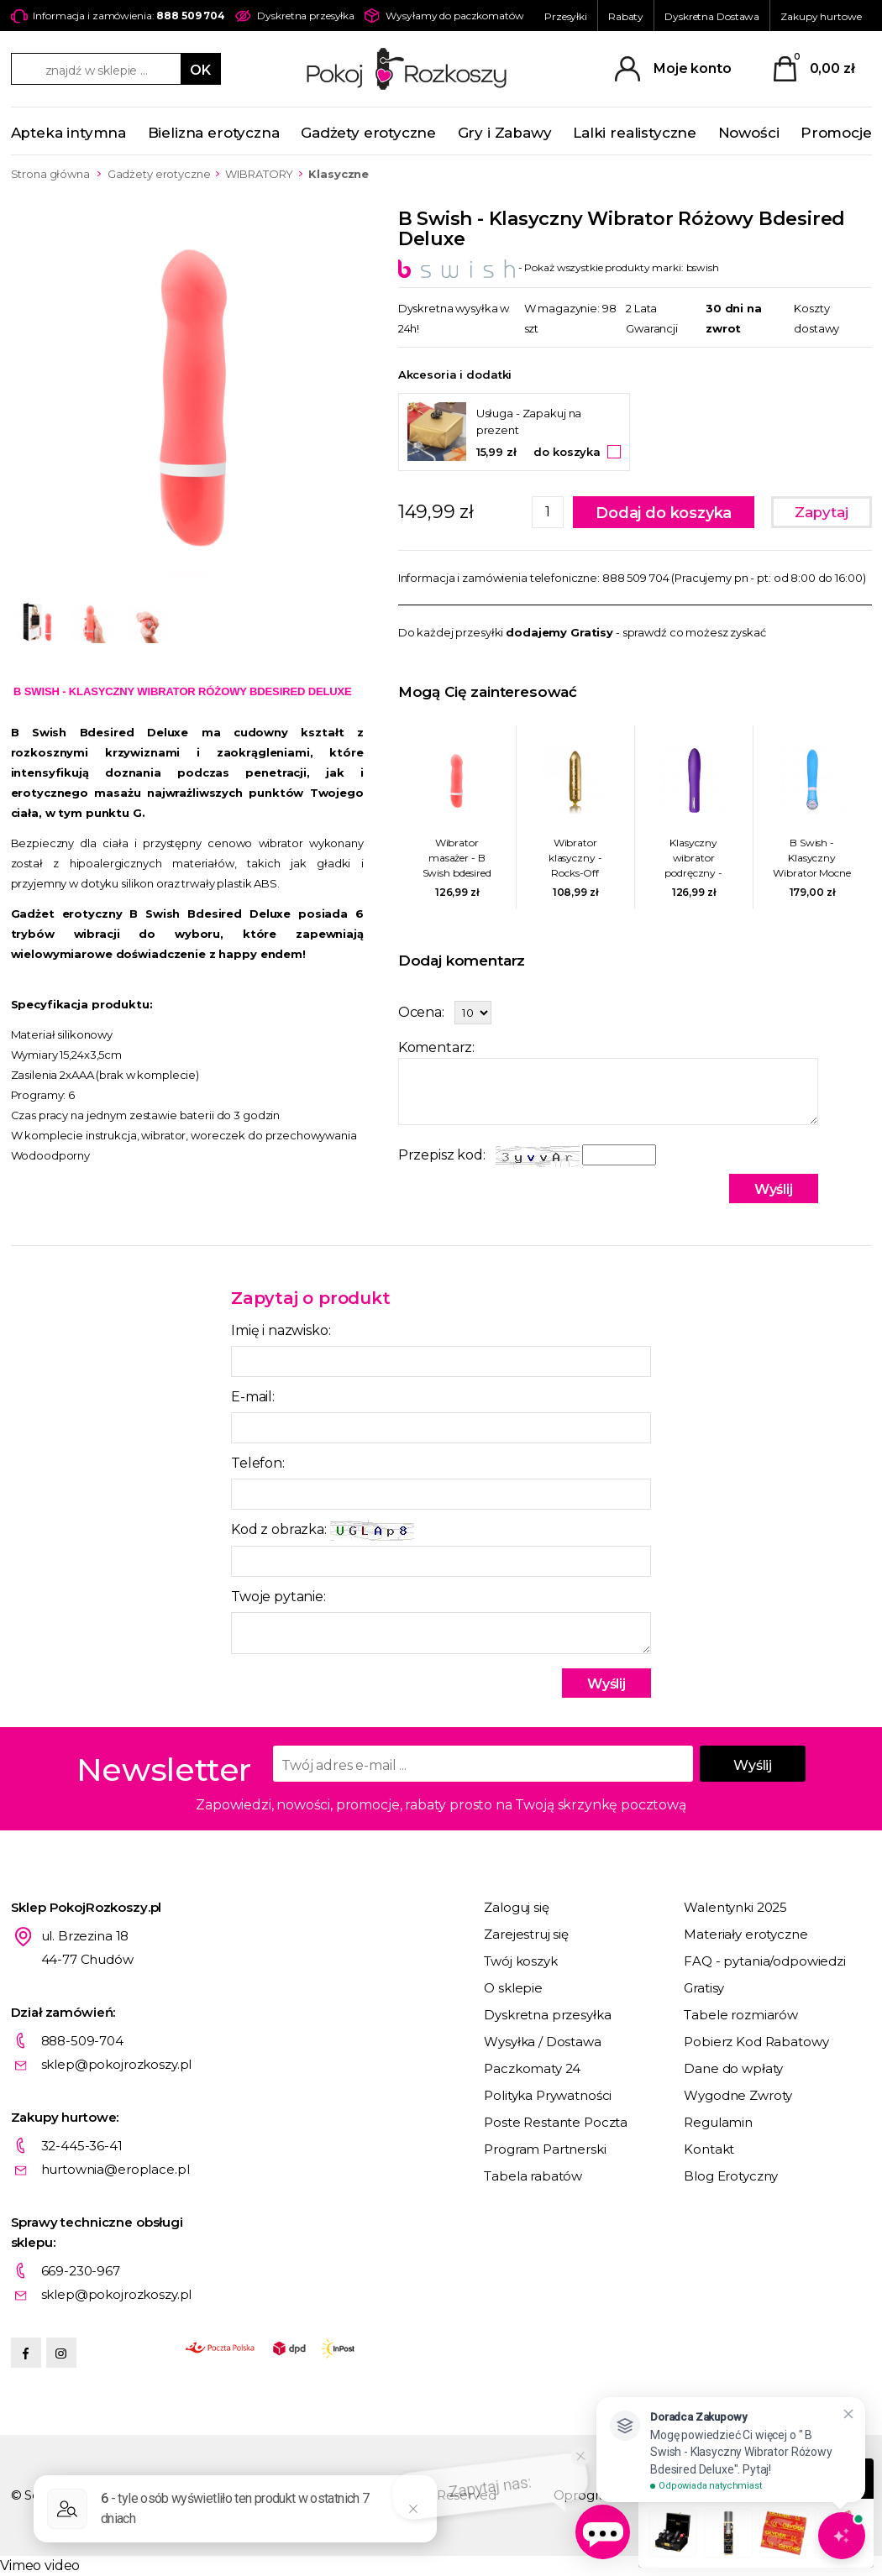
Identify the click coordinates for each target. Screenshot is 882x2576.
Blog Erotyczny (731, 2176)
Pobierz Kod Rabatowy (756, 2042)
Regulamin (718, 2122)
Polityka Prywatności (548, 2095)
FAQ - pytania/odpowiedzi (764, 1961)
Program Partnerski (545, 2149)
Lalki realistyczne (634, 132)
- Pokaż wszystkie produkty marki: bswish (558, 267)
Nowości (749, 132)
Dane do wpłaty (733, 2068)
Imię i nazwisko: (280, 1330)
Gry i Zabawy (505, 132)
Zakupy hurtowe (820, 16)
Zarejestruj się (526, 1934)
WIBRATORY (259, 174)
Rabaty (625, 16)
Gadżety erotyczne (368, 132)
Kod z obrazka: (322, 1530)
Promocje (836, 132)
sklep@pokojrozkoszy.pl (116, 2064)
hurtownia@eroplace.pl (115, 2169)
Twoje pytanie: (278, 1597)
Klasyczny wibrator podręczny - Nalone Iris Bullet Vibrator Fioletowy (693, 858)
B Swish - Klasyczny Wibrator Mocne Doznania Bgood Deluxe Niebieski (811, 858)
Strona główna (50, 174)
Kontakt (709, 2149)
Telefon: (258, 1463)
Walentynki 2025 (735, 1907)
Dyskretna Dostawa (711, 16)
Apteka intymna (69, 132)
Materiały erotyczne (745, 1934)
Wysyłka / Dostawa (542, 2042)
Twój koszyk (520, 1961)
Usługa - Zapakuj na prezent (529, 421)
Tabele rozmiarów (741, 2015)
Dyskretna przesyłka (547, 2015)
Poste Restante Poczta (555, 2122)
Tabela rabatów (533, 2176)
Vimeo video (40, 2565)
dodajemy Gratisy (559, 632)
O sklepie (513, 1988)
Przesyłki (565, 16)
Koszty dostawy (816, 318)
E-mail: (253, 1397)
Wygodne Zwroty (738, 2095)
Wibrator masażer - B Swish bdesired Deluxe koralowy (456, 858)
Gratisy (704, 1988)
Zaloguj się (516, 1907)
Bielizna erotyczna (214, 132)
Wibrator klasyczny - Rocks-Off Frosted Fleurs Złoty (575, 858)
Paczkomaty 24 (532, 2068)
